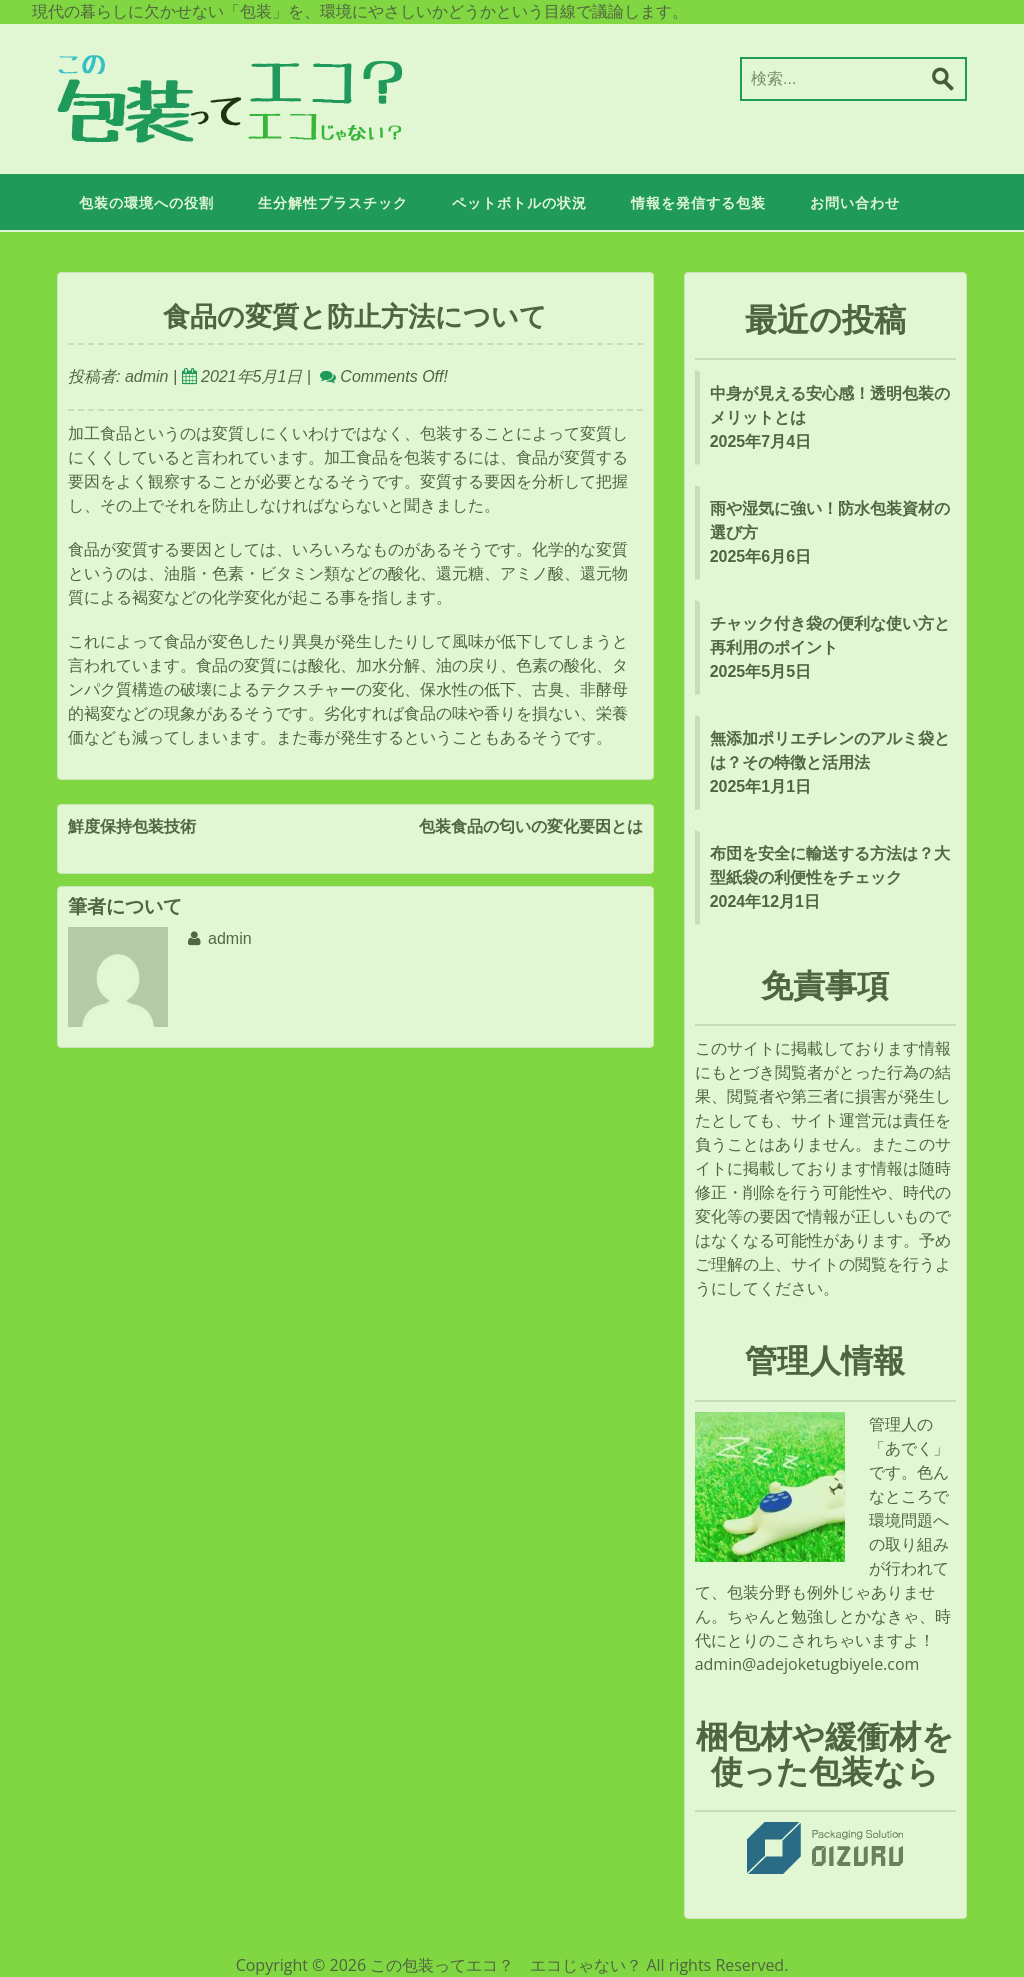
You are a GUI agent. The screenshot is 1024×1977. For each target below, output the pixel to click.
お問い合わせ (855, 203)
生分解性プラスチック (333, 203)
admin (144, 376)
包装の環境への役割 (146, 203)
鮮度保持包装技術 (132, 827)
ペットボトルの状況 (519, 203)
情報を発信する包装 (698, 203)
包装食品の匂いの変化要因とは (531, 827)
